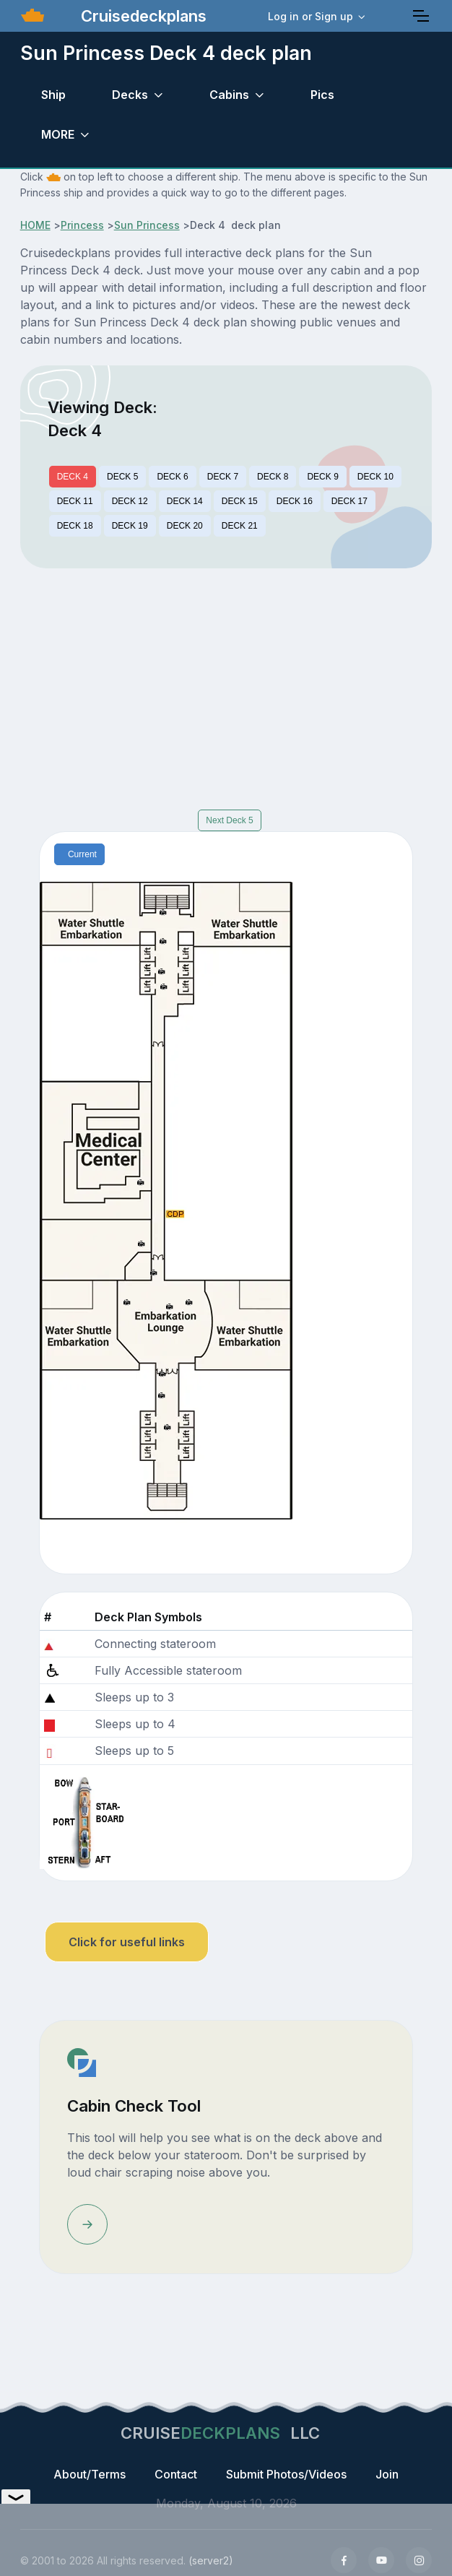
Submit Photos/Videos (286, 2474)
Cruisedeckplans (142, 15)
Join (387, 2474)
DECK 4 (72, 477)
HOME (35, 225)
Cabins (229, 94)
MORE (57, 134)
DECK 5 (122, 477)
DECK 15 (240, 501)
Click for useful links (127, 1942)
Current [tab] (82, 854)
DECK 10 (375, 477)
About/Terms (89, 2474)
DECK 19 (130, 526)
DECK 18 (75, 526)
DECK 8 (272, 477)
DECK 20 (185, 526)
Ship (53, 94)
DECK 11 (75, 501)
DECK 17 (349, 501)
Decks (130, 94)
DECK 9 (322, 477)
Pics (322, 94)
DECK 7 (222, 477)
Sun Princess (147, 225)
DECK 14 (185, 501)
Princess (82, 225)
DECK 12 (130, 501)
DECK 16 (295, 501)
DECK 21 (240, 526)
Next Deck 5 (229, 820)
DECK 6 (172, 477)
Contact (176, 2474)
